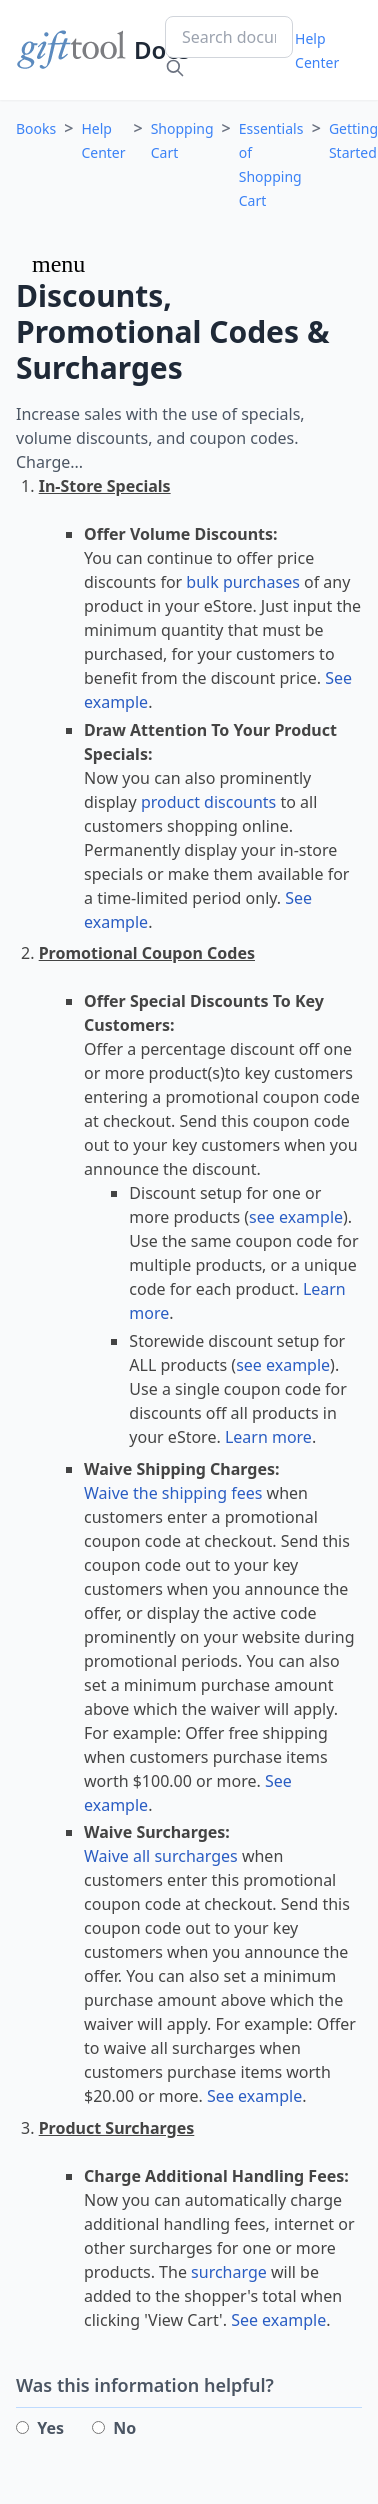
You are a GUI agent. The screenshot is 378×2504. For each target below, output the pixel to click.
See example (254, 2096)
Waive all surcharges (161, 1856)
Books (36, 128)
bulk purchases (242, 582)
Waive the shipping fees (173, 1493)
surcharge (229, 2272)
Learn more (268, 1437)
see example (296, 1217)
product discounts (208, 802)
